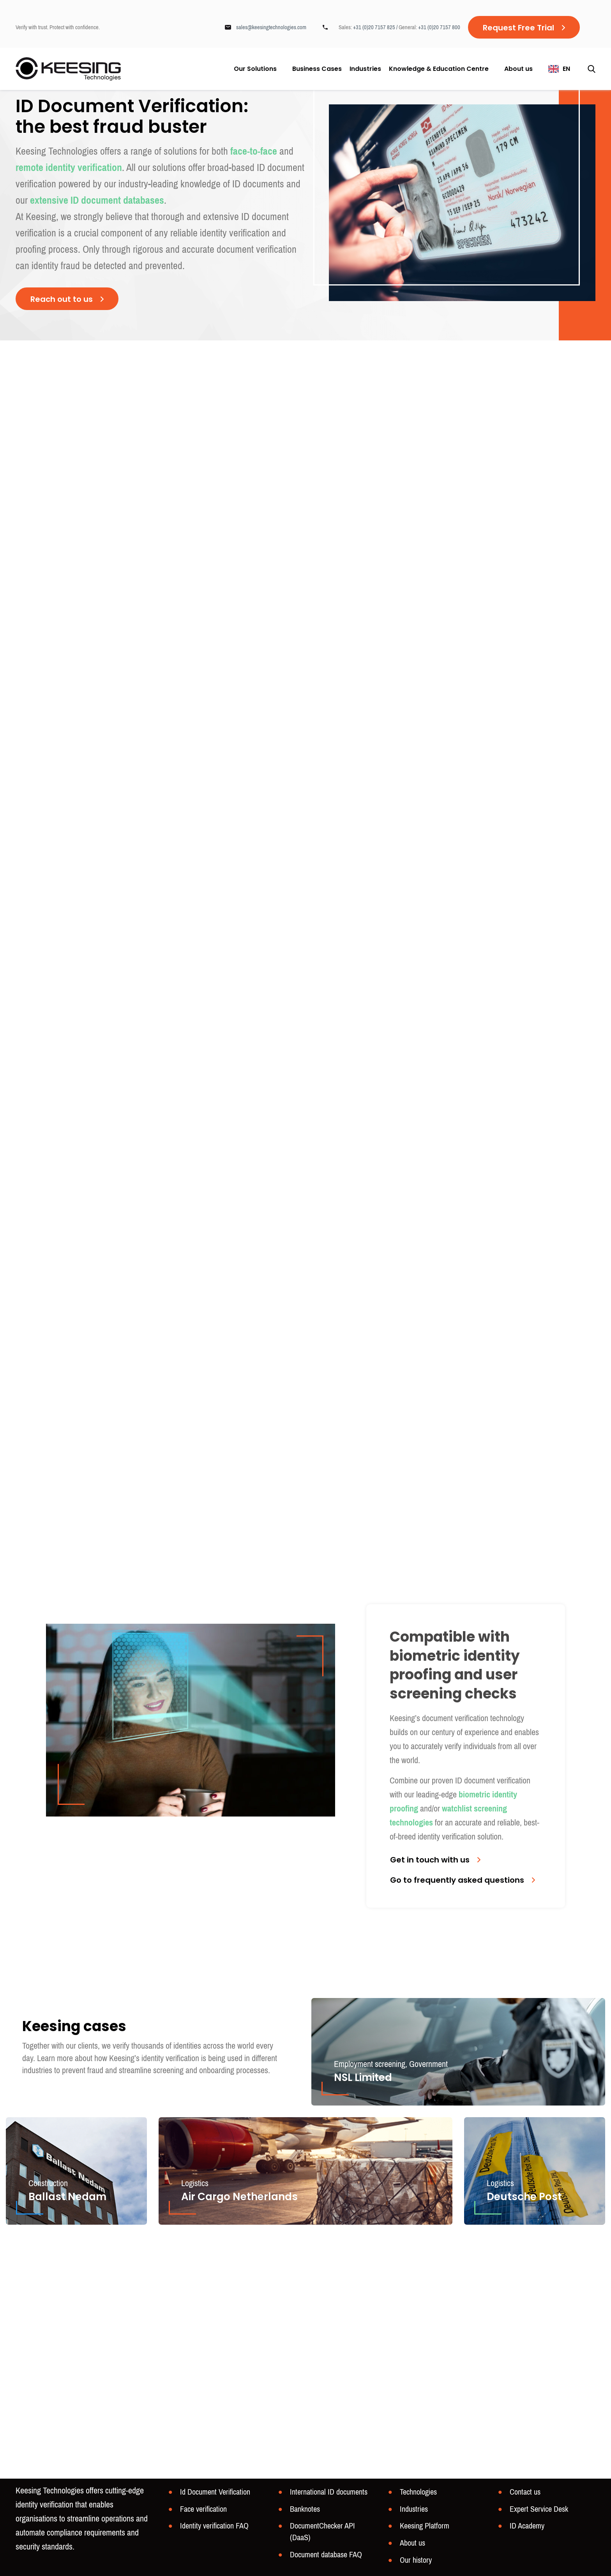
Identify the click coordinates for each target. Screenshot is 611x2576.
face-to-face (253, 151)
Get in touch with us (430, 1859)
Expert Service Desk (539, 2509)
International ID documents (328, 2492)
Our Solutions (255, 68)
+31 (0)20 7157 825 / (376, 27)
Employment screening (369, 2064)
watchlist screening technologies (448, 1816)
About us (518, 68)
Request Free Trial (518, 27)
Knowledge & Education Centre (439, 68)
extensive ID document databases (97, 200)
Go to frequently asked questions (457, 1880)
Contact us (525, 2492)
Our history (416, 2560)
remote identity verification (69, 168)
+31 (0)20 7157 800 (439, 27)
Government (428, 2064)
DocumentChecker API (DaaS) (322, 2532)
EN (566, 68)
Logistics (194, 2183)
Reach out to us (61, 299)
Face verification (203, 2509)
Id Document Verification (215, 2492)
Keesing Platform (424, 2526)
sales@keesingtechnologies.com (271, 27)
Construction (48, 2183)
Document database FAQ (326, 2555)
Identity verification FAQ (214, 2526)
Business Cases (317, 69)
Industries (365, 69)
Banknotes (305, 2509)
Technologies (418, 2492)
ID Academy (527, 2526)
